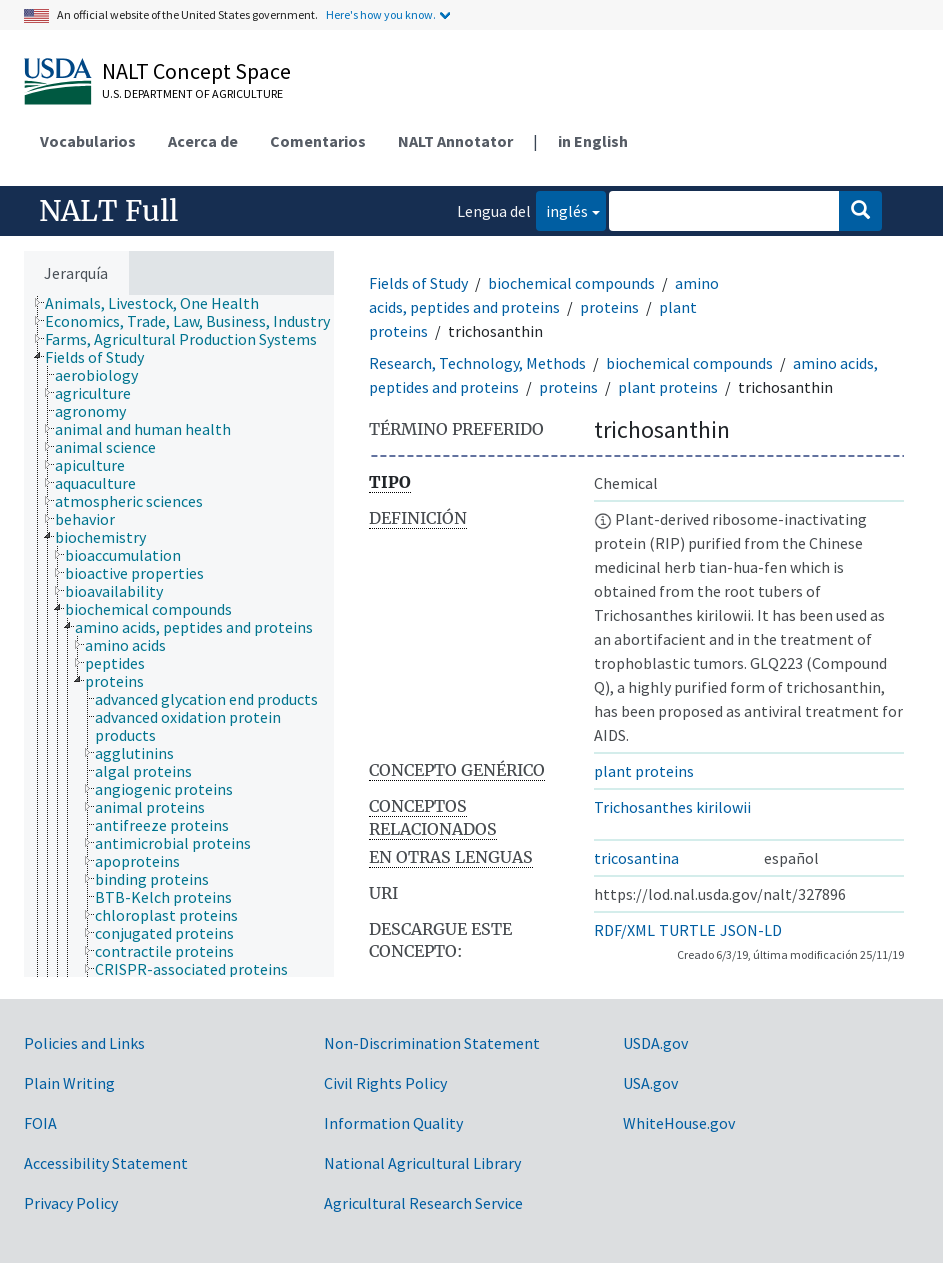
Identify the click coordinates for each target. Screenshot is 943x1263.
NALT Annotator (455, 141)
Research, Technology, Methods (477, 363)
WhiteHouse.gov (679, 1123)
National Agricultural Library (422, 1163)
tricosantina (636, 858)
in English (593, 141)
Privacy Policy (71, 1203)
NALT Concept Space (196, 71)
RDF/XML (624, 930)
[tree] (179, 636)
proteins (609, 307)
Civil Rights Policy (385, 1083)
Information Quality (393, 1123)
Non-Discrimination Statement (432, 1043)
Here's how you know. (381, 14)
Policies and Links (84, 1043)
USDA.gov (655, 1043)
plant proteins (668, 387)
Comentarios (318, 141)
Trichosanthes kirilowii (672, 807)
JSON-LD (751, 930)
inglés (562, 209)
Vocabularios (88, 141)
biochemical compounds (571, 283)
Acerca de (203, 141)
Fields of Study (418, 283)
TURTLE (687, 930)
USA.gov (650, 1083)
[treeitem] (160, 303)
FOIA (40, 1123)
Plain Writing (69, 1083)
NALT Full (108, 211)
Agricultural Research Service (423, 1203)
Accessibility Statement (106, 1163)
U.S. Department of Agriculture (192, 93)
